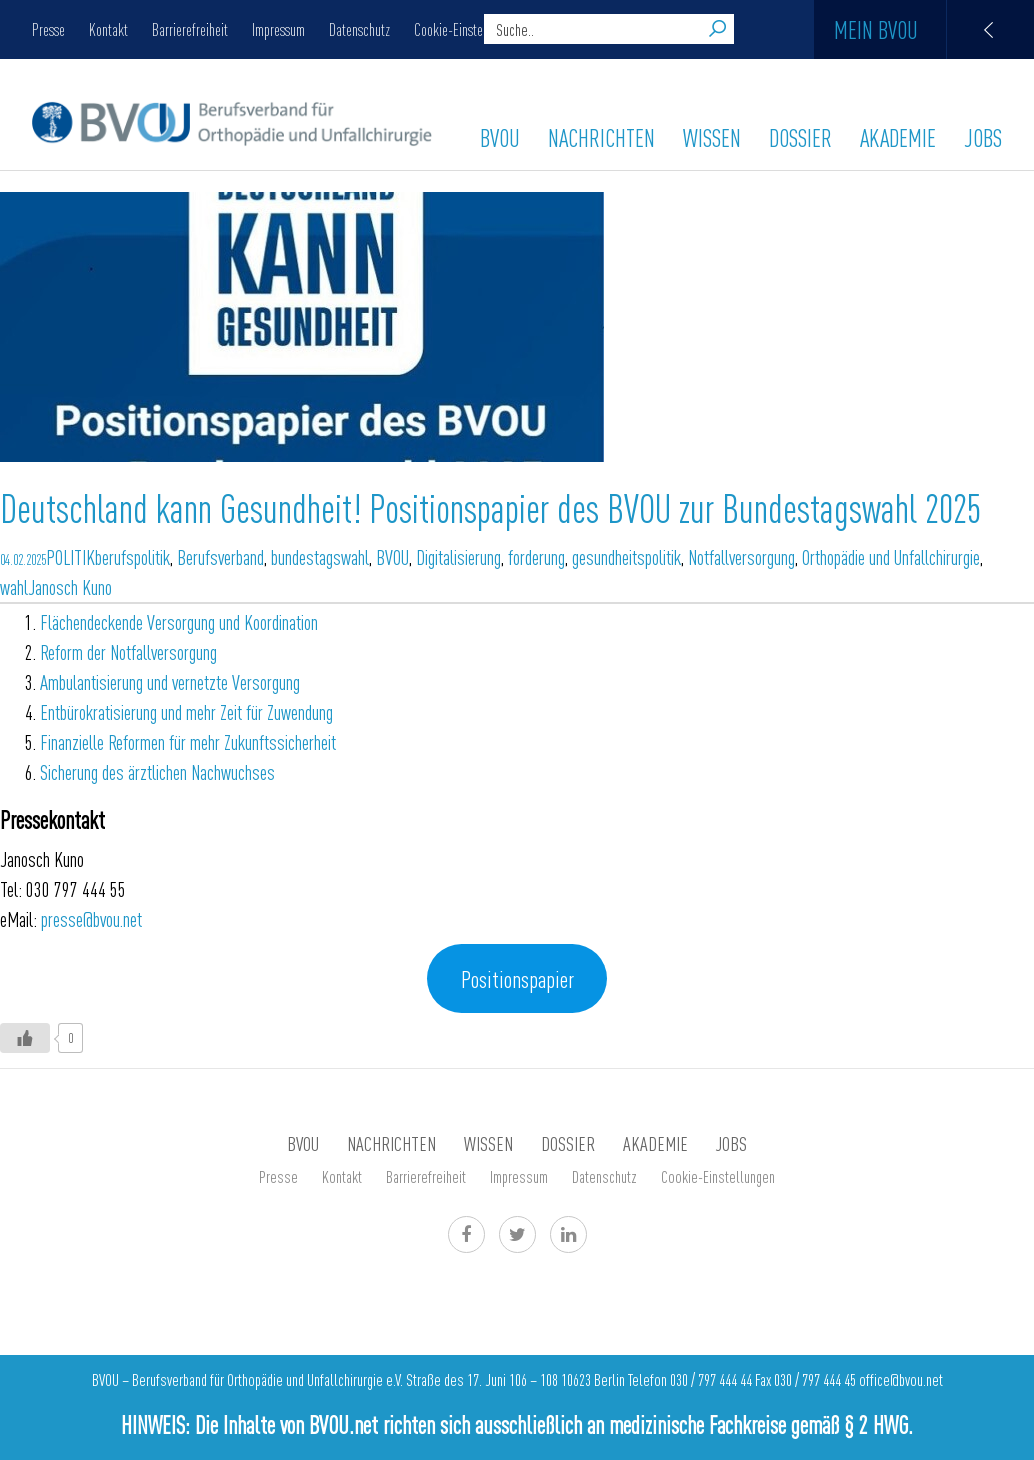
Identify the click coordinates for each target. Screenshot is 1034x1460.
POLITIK (70, 556)
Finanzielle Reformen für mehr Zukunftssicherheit (188, 741)
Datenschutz (359, 29)
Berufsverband (220, 556)
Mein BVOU (934, 29)
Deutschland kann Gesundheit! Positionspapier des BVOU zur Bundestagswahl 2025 (490, 506)
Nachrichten (601, 137)
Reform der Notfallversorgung (128, 651)
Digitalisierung (458, 556)
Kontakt (108, 29)
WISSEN (712, 137)
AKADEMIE (898, 137)
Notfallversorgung (741, 556)
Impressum (278, 29)
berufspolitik (132, 556)
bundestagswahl (320, 556)
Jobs (983, 137)
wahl (14, 586)
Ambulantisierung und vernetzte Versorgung (170, 681)
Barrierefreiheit (190, 29)
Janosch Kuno (70, 586)
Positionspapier (517, 978)
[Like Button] (25, 1038)
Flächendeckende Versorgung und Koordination (179, 621)
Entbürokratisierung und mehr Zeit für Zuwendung (186, 711)
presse (91, 918)
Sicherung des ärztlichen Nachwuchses (157, 771)
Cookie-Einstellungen (467, 29)
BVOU (500, 137)
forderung (536, 556)
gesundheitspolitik (626, 556)
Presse (48, 29)
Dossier (800, 137)
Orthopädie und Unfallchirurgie (891, 556)
